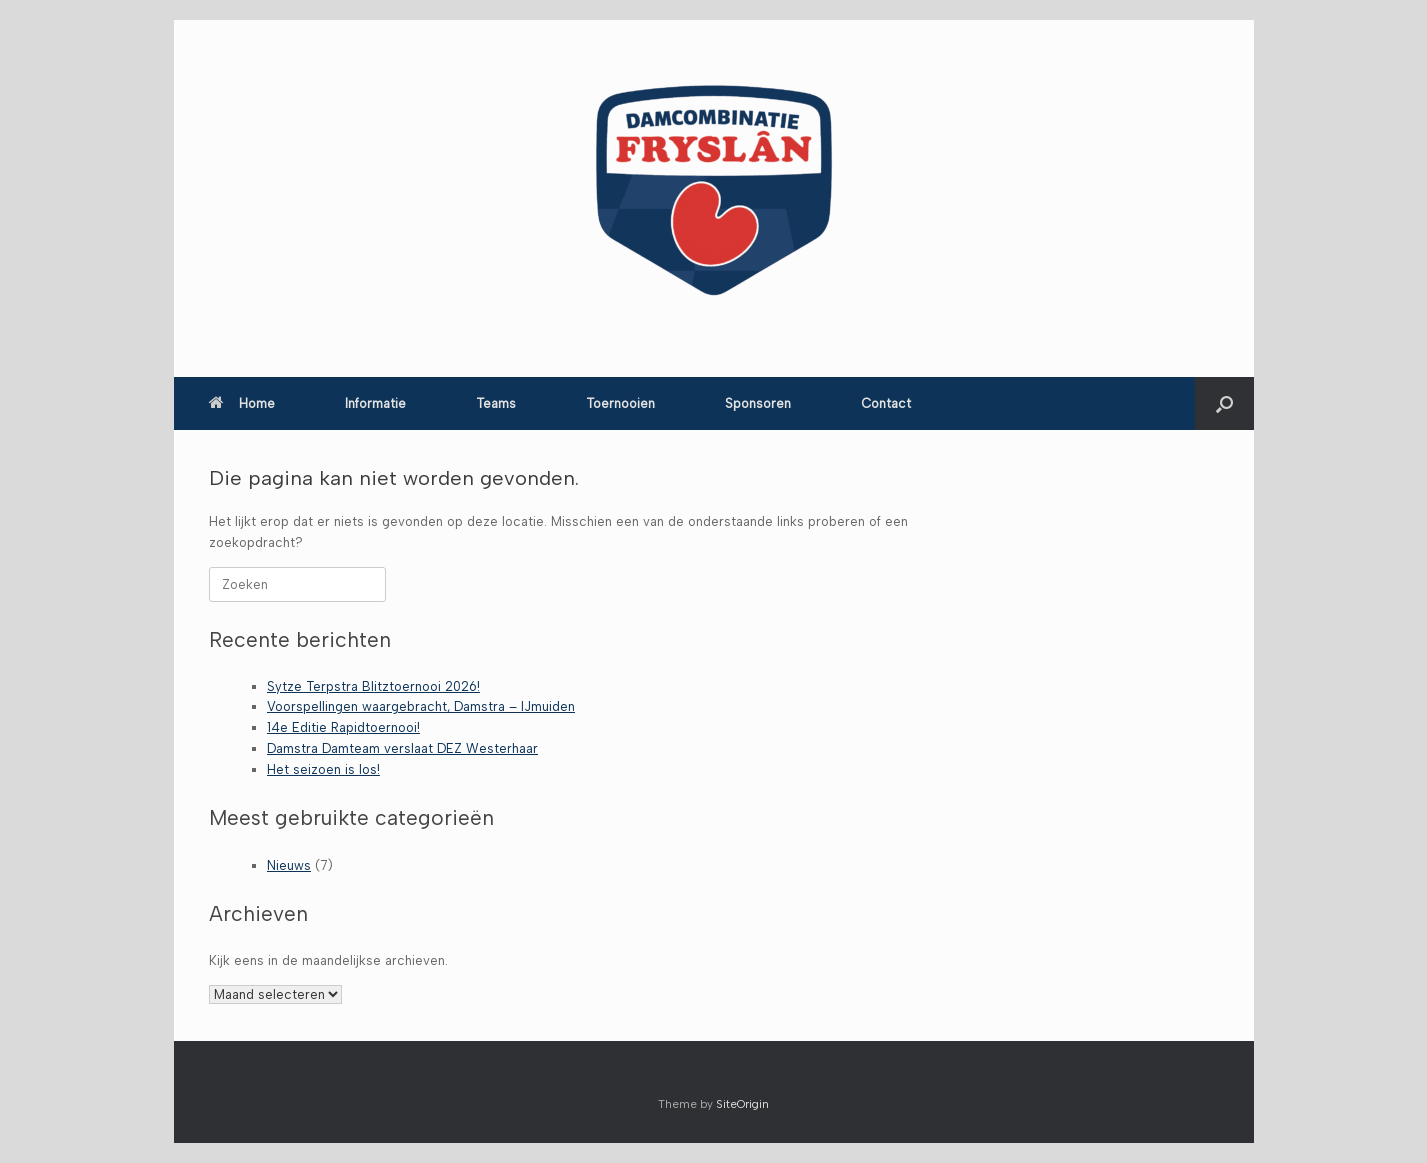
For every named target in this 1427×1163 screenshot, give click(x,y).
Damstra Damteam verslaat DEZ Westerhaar (402, 748)
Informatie (375, 403)
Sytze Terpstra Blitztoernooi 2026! (373, 686)
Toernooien (620, 403)
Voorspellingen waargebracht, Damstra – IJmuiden (421, 706)
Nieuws (289, 865)
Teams (496, 403)
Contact (886, 403)
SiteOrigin (742, 1104)
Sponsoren (758, 403)
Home (242, 403)
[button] (1224, 403)
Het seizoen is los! (323, 769)
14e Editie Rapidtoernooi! (343, 727)
